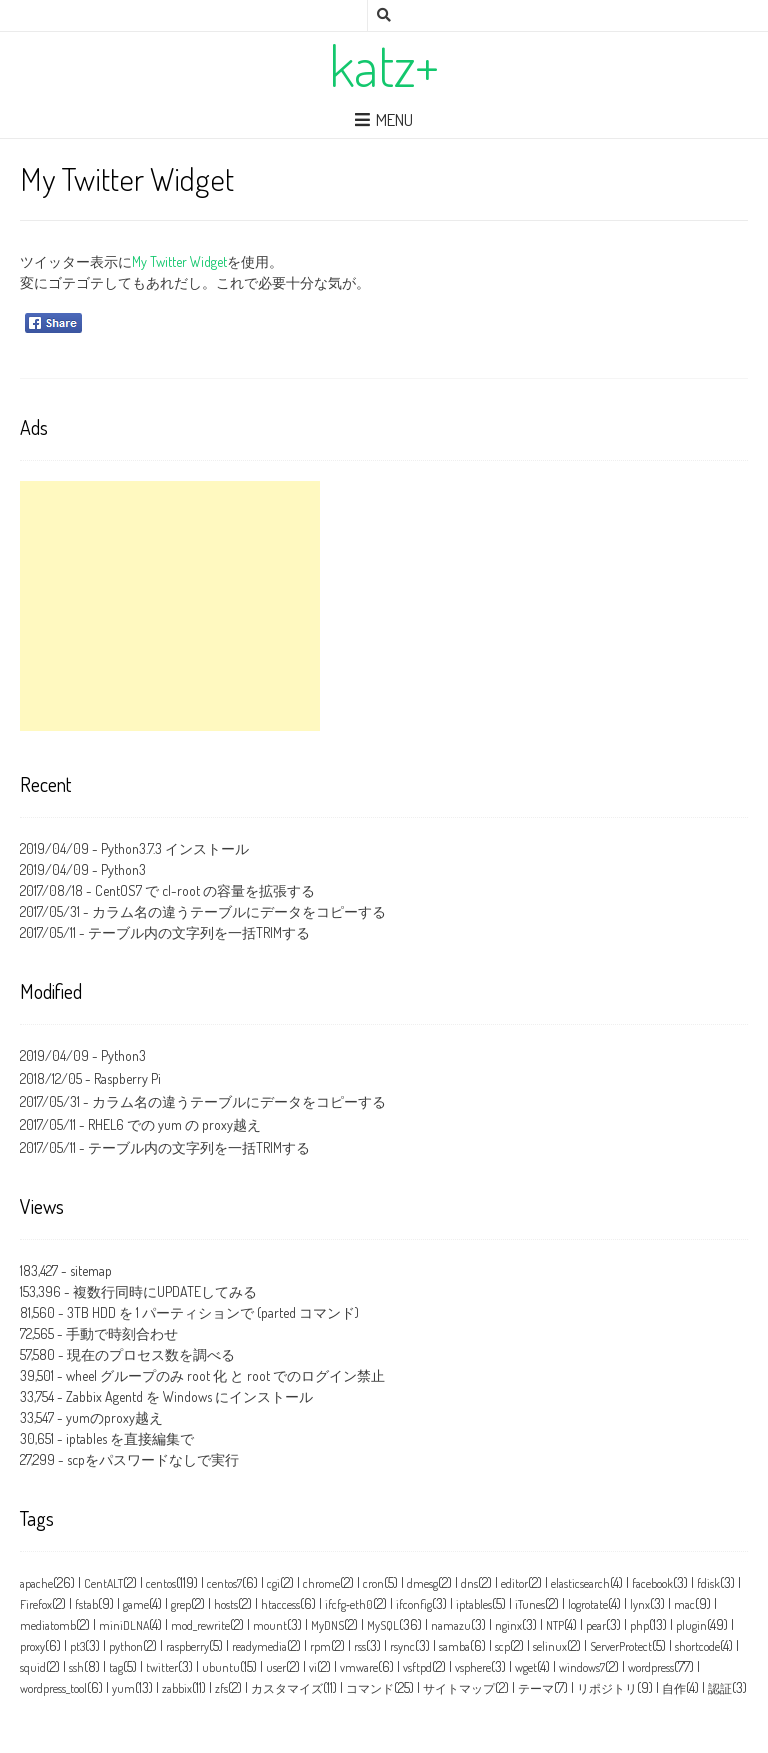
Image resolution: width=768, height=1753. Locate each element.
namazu (451, 1625)
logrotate (588, 1604)
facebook (652, 1583)
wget (526, 1667)
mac (684, 1604)
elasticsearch (580, 1583)
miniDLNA (124, 1625)
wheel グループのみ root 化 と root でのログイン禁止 (225, 1375)
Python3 (123, 869)
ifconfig (414, 1604)
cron (373, 1583)
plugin (691, 1625)
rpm (320, 1646)
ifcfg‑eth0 (349, 1604)
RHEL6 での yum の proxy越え (174, 1124)
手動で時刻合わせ (122, 1333)
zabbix (177, 1688)
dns (469, 1583)
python (126, 1646)
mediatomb (48, 1625)
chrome (321, 1583)
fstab (86, 1604)
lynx (640, 1604)
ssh (76, 1667)
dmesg (422, 1583)
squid (33, 1667)
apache (36, 1583)
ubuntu (221, 1667)
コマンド (370, 1688)
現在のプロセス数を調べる (151, 1354)
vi (313, 1667)
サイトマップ (459, 1688)
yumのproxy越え (114, 1417)
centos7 (224, 1583)
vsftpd (417, 1667)
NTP (555, 1625)
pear (596, 1625)
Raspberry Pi (127, 1078)
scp (502, 1646)
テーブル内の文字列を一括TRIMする (199, 932)
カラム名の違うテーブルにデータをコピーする (239, 911)
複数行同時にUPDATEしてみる (165, 1291)
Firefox (36, 1604)
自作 (674, 1688)
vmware (359, 1667)
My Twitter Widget (179, 261)
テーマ (536, 1688)
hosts (226, 1604)
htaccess (280, 1604)
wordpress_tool (53, 1688)
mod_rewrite (200, 1625)
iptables (474, 1604)
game (136, 1604)
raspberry (187, 1646)
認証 (720, 1688)
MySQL (383, 1625)
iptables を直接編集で (130, 1438)
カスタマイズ (287, 1688)
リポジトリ (607, 1688)
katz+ (384, 65)
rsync (402, 1646)
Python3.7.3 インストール (175, 848)
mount (270, 1625)
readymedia (259, 1646)
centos (161, 1583)
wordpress (651, 1667)
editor (514, 1583)
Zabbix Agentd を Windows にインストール (189, 1396)
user (276, 1667)
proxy (32, 1646)
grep (181, 1604)
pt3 (77, 1646)
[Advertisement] (170, 606)
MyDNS (327, 1625)
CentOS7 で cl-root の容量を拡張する (205, 890)
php (639, 1625)
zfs (221, 1688)
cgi (273, 1583)
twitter (162, 1667)
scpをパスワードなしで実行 (153, 1459)
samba (454, 1646)
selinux (550, 1646)
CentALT (103, 1583)
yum (123, 1688)
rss (360, 1646)
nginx (508, 1625)
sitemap (91, 1270)
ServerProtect (621, 1646)
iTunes (530, 1604)
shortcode (697, 1646)
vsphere (473, 1667)
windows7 (582, 1667)
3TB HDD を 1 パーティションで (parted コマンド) (213, 1312)
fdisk (708, 1583)
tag (116, 1667)
